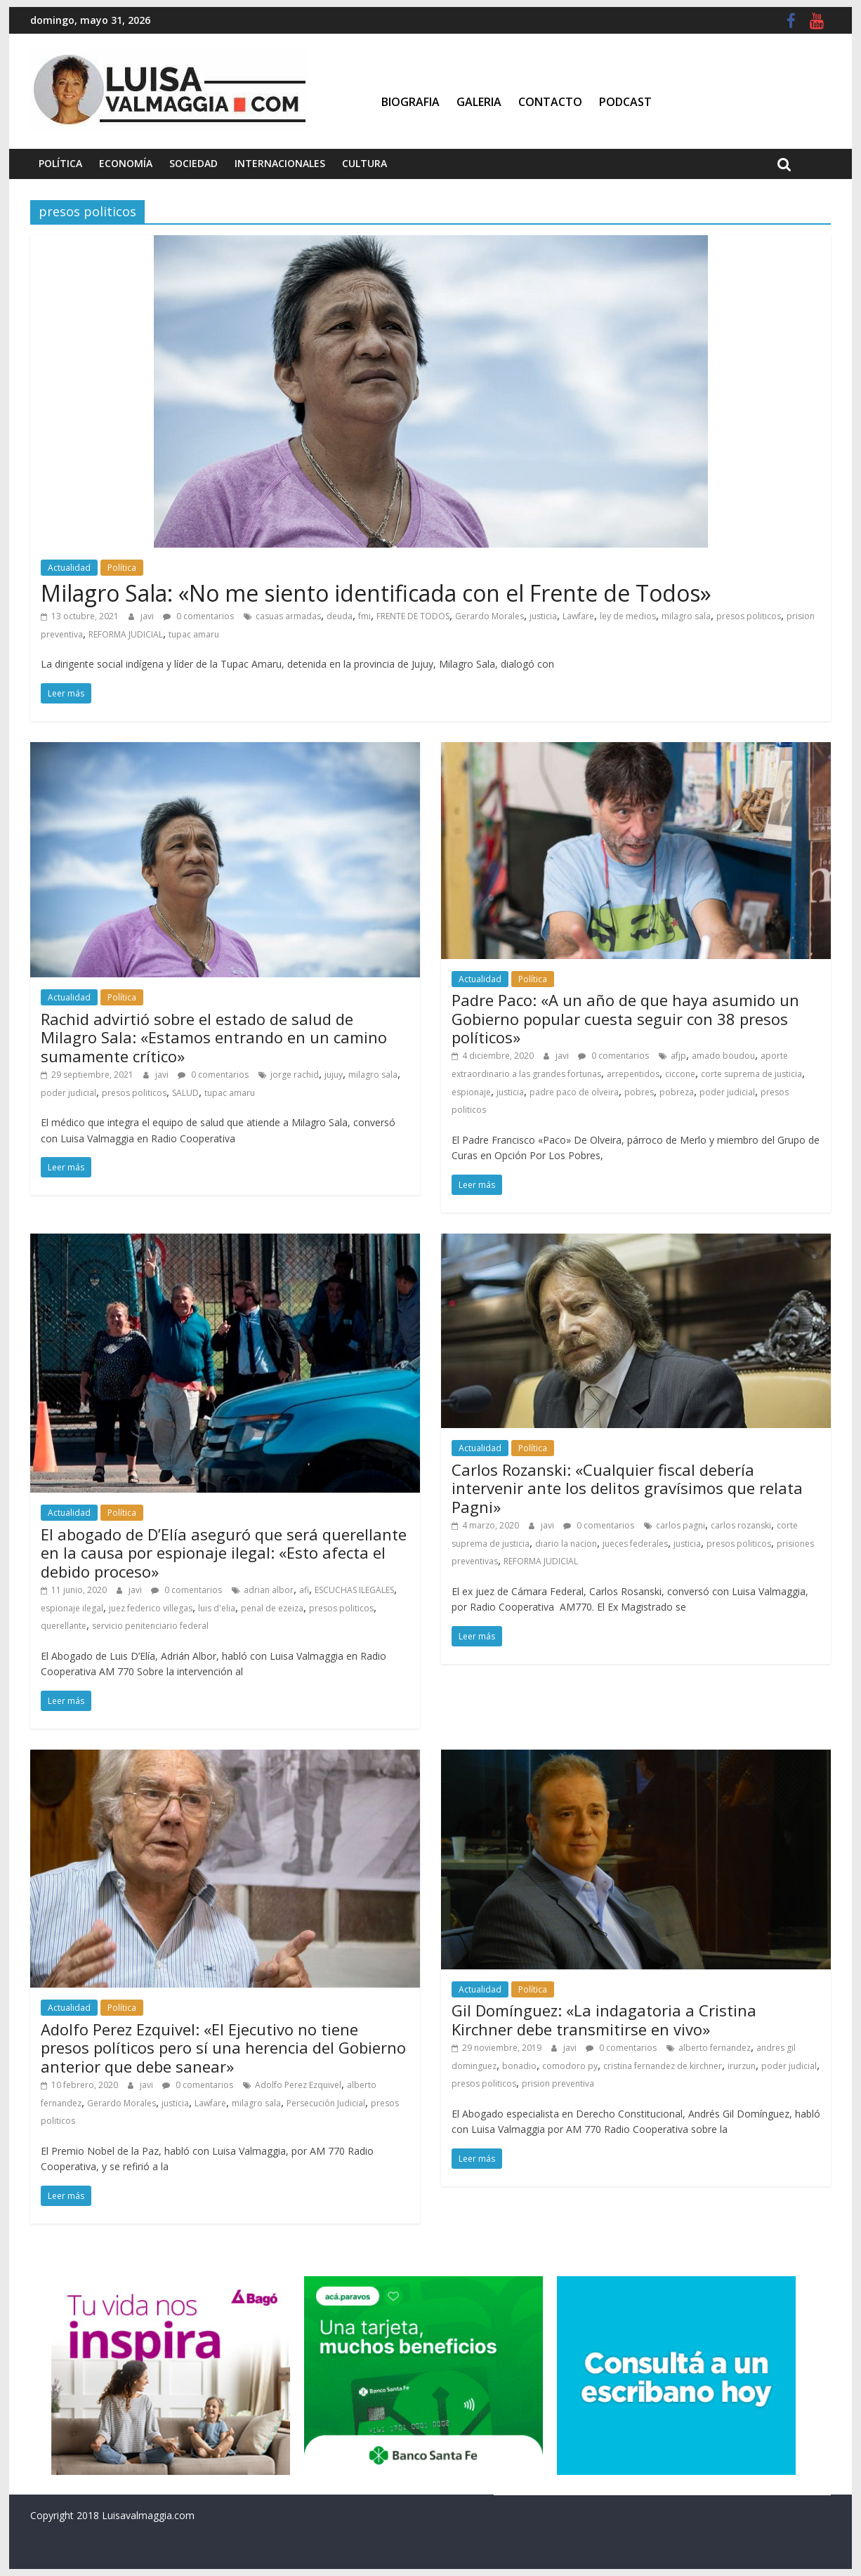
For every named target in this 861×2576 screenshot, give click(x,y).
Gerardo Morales (489, 616)
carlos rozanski (741, 1525)
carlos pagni (680, 1525)
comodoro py (570, 2066)
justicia (543, 616)
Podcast (625, 102)
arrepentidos (633, 1074)
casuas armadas (288, 616)
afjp (678, 1056)
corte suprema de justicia (751, 1074)
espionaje (471, 1092)
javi (148, 616)
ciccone (680, 1074)
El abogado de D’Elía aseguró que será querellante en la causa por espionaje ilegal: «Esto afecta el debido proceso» (224, 1553)
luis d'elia (216, 1608)
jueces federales (635, 1544)
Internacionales (280, 163)
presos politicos (748, 616)
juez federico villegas (150, 1608)
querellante (63, 1626)
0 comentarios (198, 616)
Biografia (410, 102)
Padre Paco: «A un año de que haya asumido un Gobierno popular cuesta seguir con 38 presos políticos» (625, 1018)
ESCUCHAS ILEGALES (354, 1590)
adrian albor (269, 1590)
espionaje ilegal (72, 1608)
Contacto (550, 102)
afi (304, 1590)
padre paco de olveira (574, 1092)
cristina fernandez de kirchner (662, 2066)
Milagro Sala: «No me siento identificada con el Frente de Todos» (376, 593)
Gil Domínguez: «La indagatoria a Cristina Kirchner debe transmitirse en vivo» (604, 2019)
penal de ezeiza (272, 1608)
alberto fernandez (714, 2048)
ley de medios (628, 616)
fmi (364, 616)
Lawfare (578, 616)
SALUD (185, 1093)
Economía (125, 163)
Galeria (478, 102)
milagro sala (686, 616)
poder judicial (68, 1093)
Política (60, 163)
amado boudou (723, 1056)
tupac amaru (194, 634)
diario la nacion (566, 1544)
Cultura (364, 163)
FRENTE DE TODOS (412, 616)
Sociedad (193, 163)
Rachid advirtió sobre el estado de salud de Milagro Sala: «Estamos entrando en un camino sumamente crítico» (214, 1037)
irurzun (742, 2066)
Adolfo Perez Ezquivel (298, 2085)
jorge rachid (294, 1075)
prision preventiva (558, 2083)
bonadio (519, 2066)
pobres (639, 1092)
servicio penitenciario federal (150, 1626)
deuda (340, 616)
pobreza (676, 1092)
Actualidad (69, 568)
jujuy (333, 1075)
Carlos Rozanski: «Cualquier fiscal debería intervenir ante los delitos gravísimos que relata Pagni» (627, 1488)
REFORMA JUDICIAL (125, 634)
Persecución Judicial (326, 2103)
